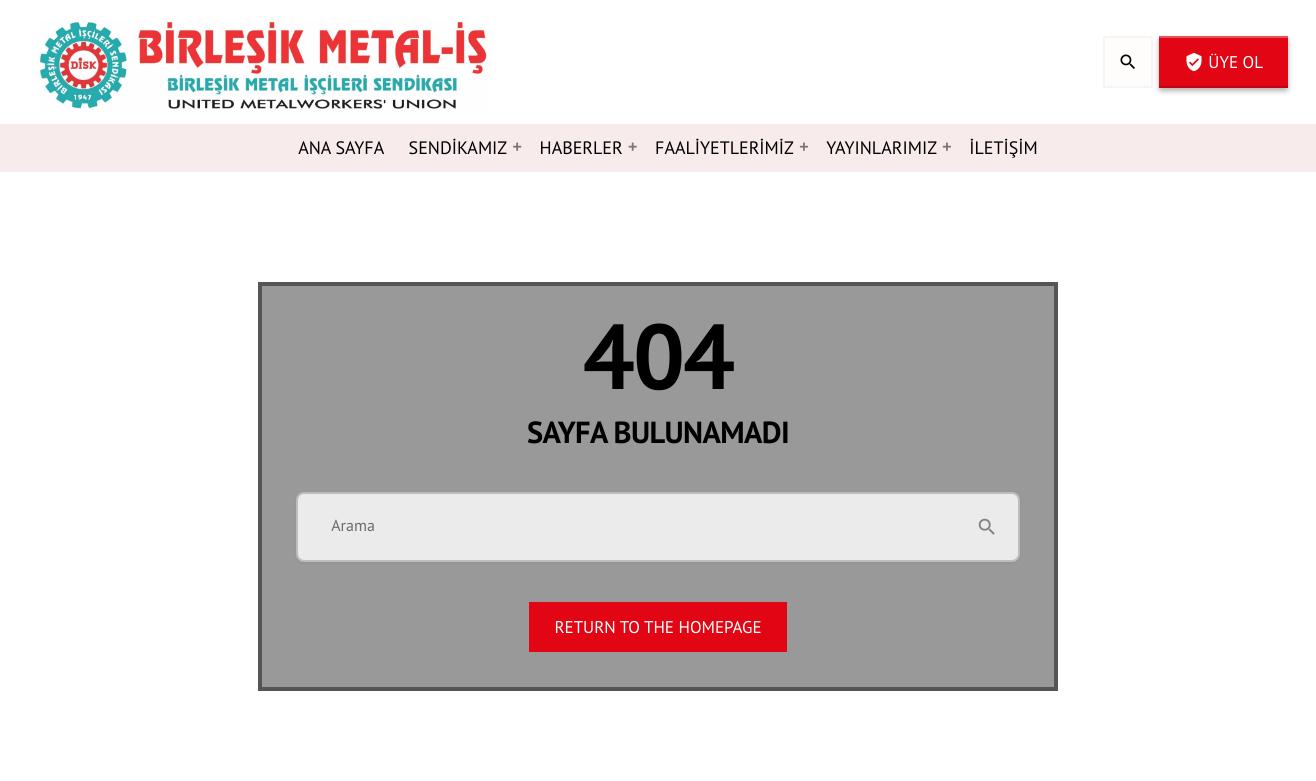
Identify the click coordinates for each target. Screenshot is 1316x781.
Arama (353, 526)
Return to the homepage (657, 627)
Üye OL (1223, 62)
